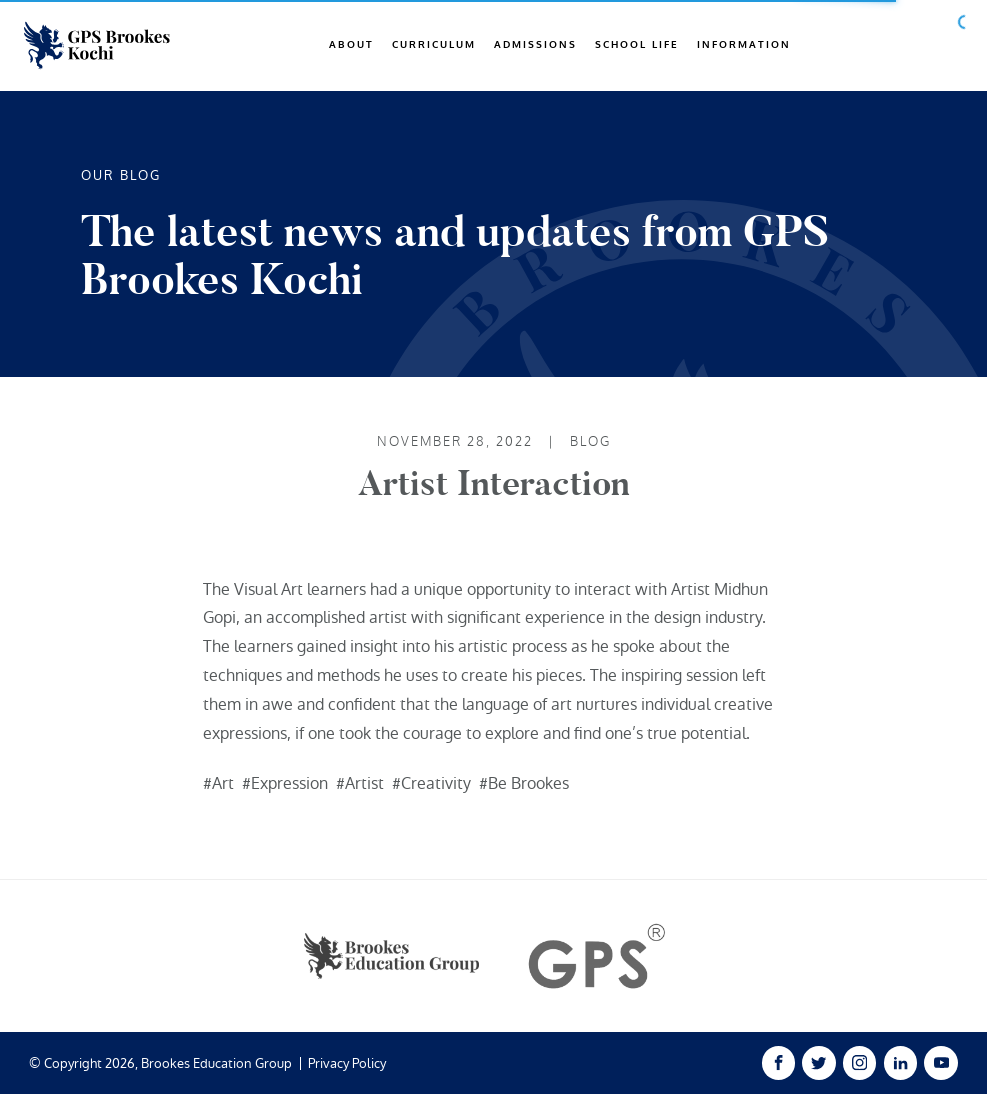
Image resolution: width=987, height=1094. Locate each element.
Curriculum (434, 44)
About (351, 44)
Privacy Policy (347, 1063)
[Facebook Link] (778, 1062)
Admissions (535, 44)
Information (744, 44)
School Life (637, 44)
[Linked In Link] (900, 1062)
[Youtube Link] (940, 1062)
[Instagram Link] (859, 1062)
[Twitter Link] (818, 1062)
